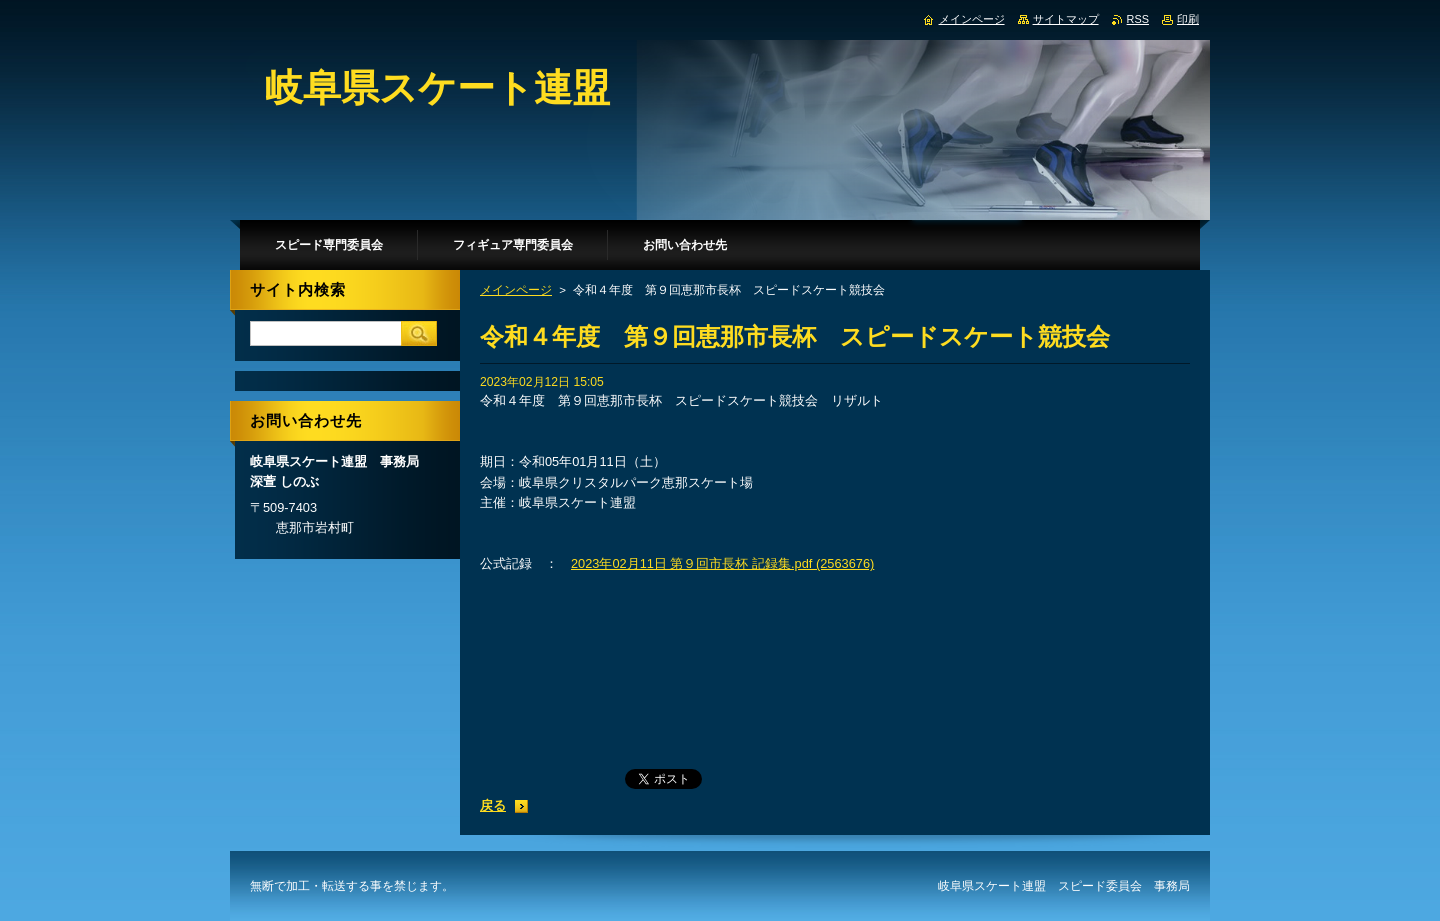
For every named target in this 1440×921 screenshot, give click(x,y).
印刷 (1188, 19)
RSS (1138, 19)
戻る (493, 805)
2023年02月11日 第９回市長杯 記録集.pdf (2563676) (722, 563)
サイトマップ (1066, 19)
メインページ (516, 290)
